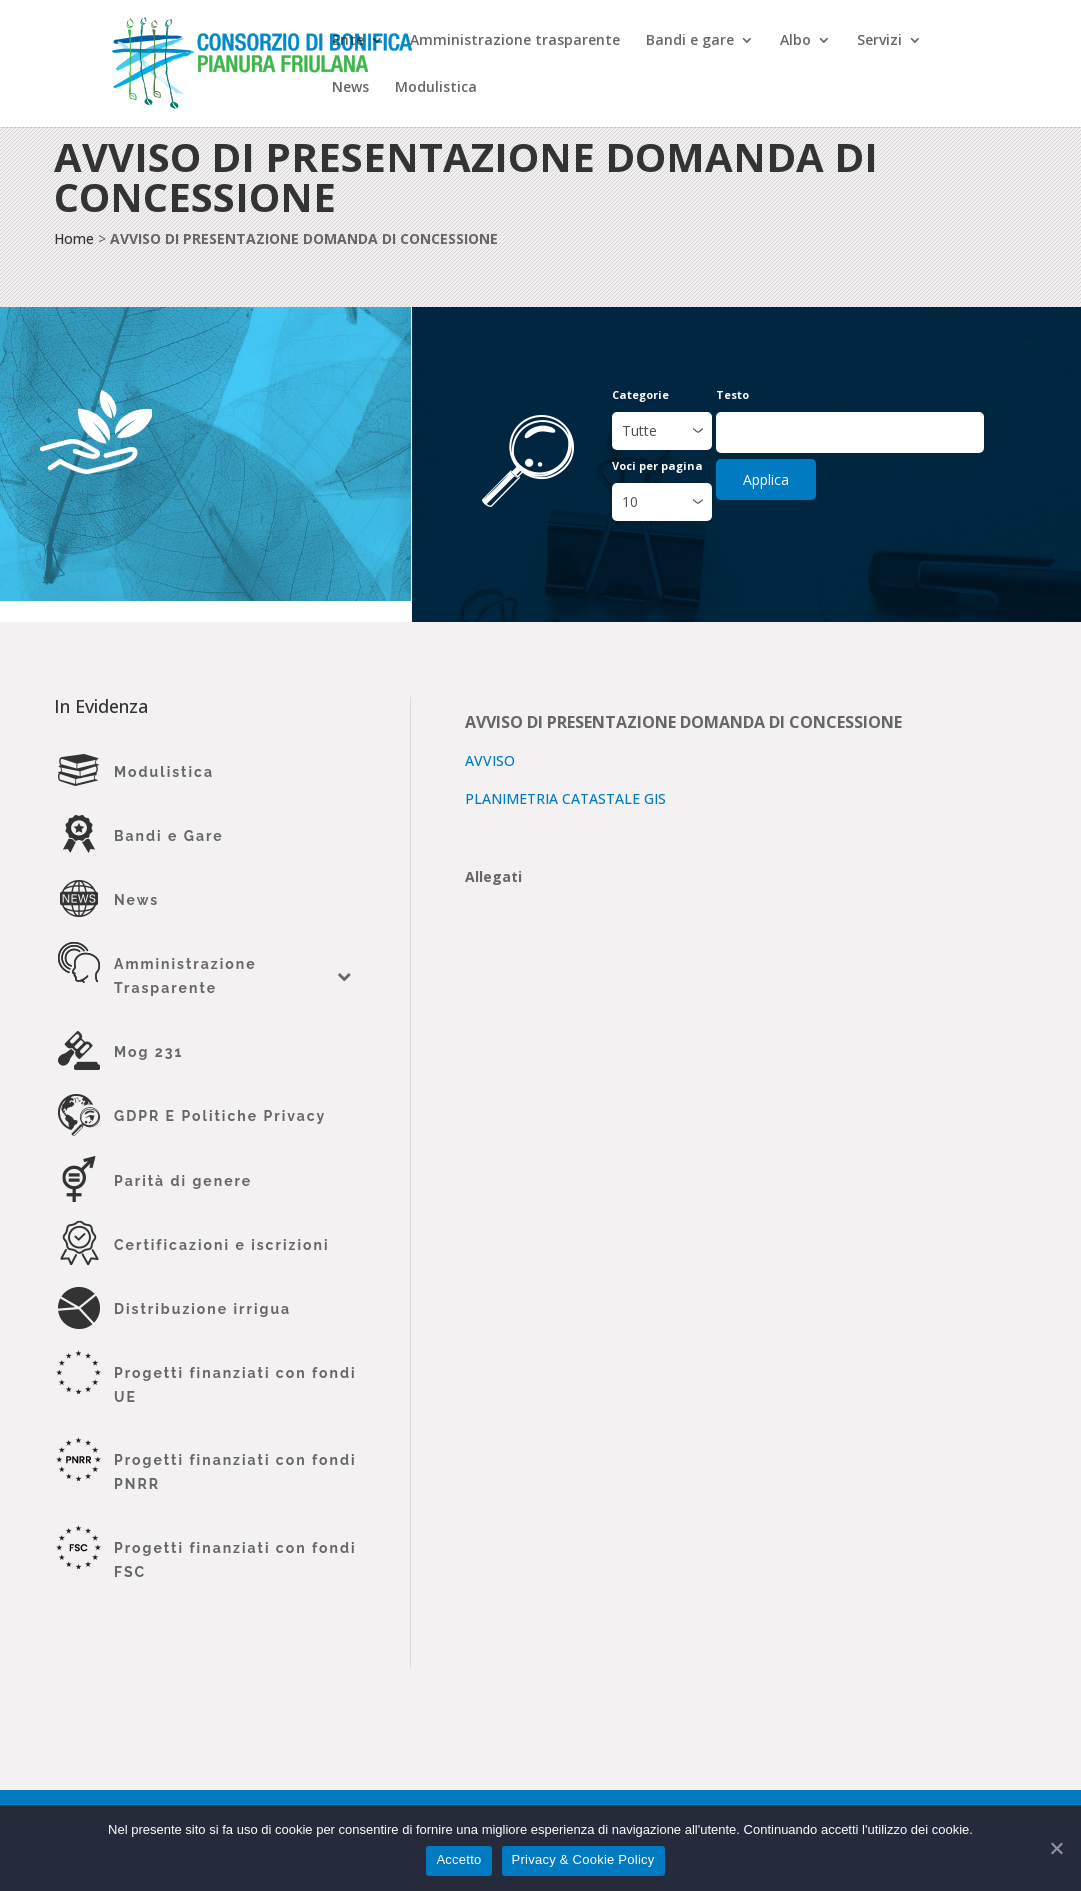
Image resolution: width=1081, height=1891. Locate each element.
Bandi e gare (690, 41)
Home (74, 238)
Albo (795, 41)
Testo (732, 394)
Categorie (640, 394)
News (350, 88)
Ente (348, 41)
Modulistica (436, 88)
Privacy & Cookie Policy (583, 1859)
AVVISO (490, 760)
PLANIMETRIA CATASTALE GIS (565, 798)
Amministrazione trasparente (515, 41)
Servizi (879, 41)
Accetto (458, 1859)
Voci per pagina (657, 465)
